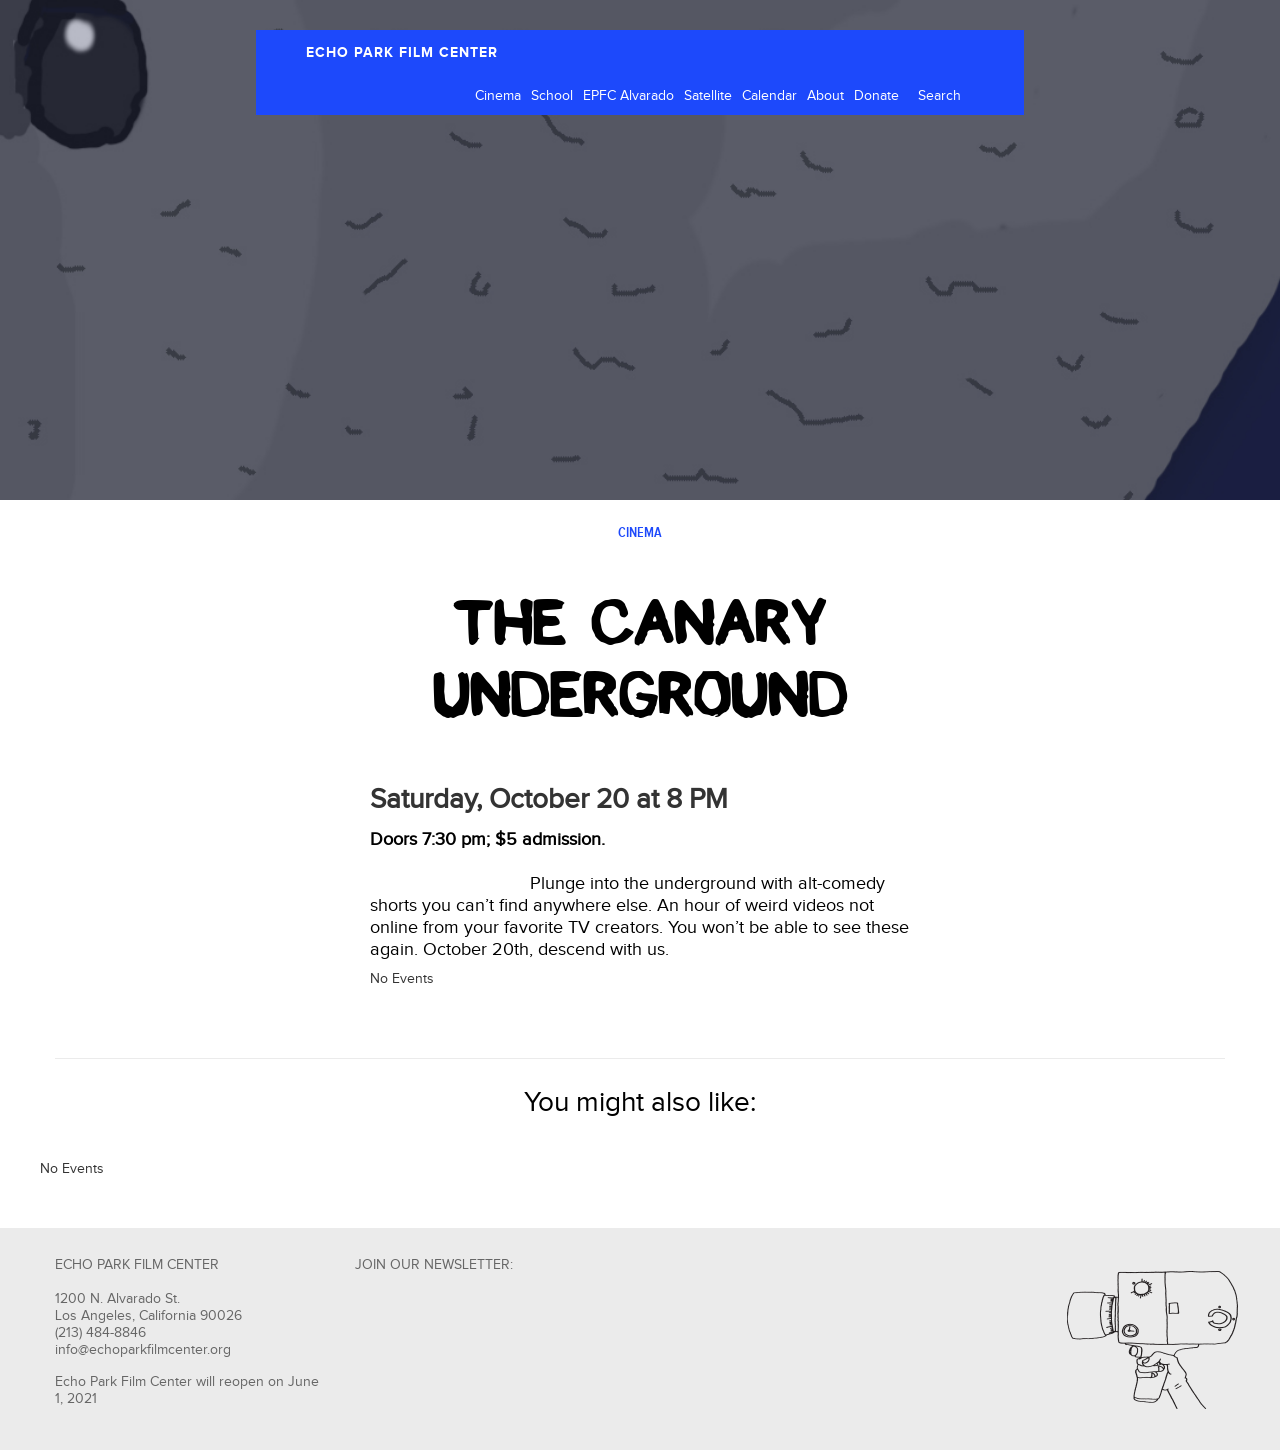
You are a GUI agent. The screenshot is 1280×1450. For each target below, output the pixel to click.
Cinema (498, 96)
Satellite (708, 96)
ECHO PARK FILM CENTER (402, 52)
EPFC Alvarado (628, 96)
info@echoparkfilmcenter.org (143, 1350)
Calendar (769, 96)
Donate (876, 96)
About (825, 96)
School (552, 96)
